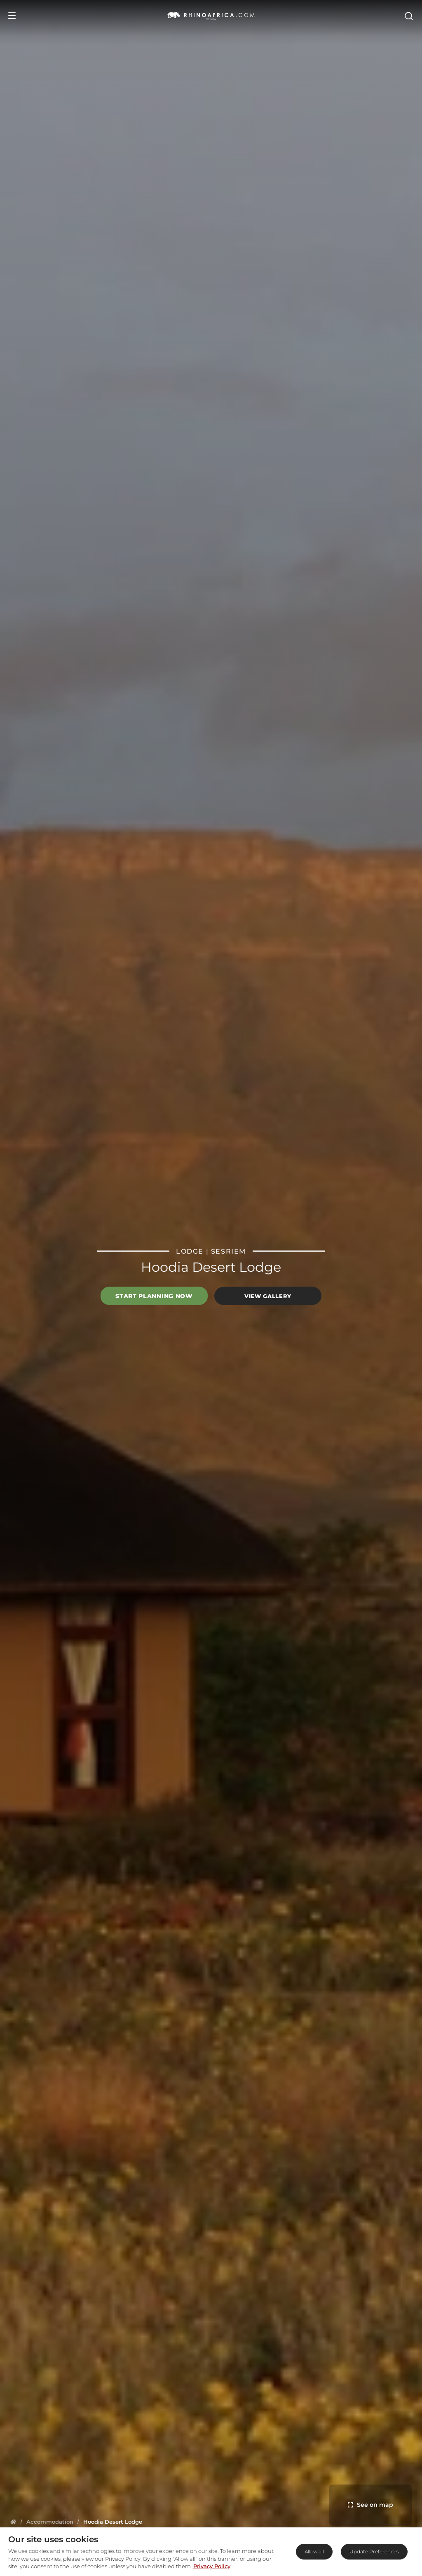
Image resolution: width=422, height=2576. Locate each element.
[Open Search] (408, 15)
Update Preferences (374, 2551)
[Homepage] (13, 2521)
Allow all (314, 2551)
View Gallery (267, 1295)
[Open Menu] (12, 15)
